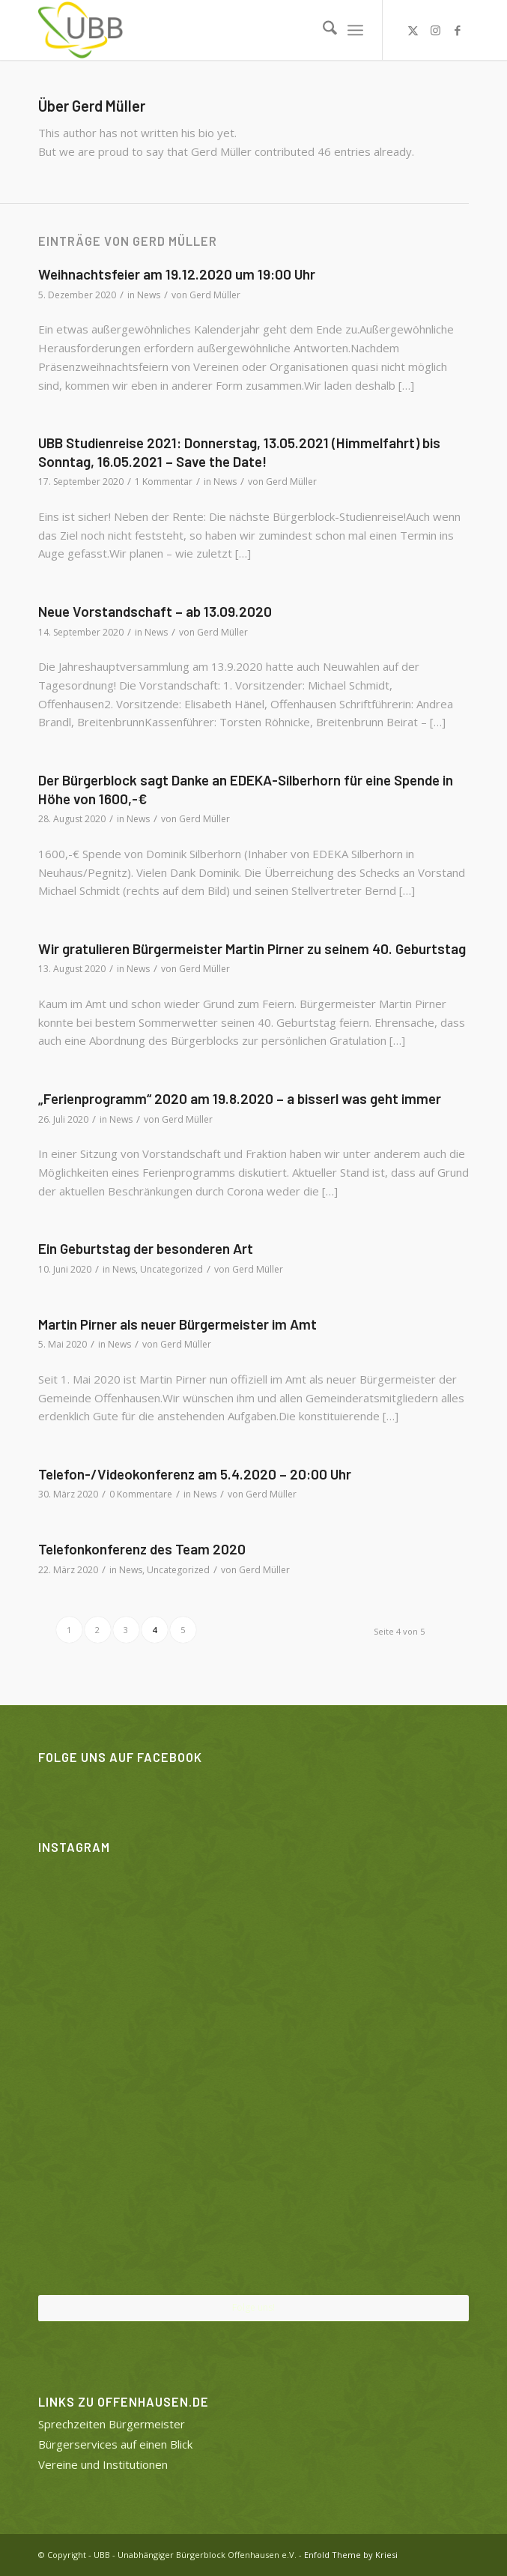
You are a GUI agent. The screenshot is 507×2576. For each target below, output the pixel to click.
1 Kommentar (163, 481)
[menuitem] (322, 30)
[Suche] (322, 30)
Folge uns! (253, 2307)
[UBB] (210, 30)
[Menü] (355, 30)
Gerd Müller (214, 295)
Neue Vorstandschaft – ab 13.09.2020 (155, 611)
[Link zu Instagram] (435, 30)
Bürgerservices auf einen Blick (115, 2444)
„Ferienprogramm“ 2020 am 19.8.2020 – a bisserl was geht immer (239, 1098)
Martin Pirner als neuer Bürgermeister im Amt (177, 1324)
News (148, 295)
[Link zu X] (412, 30)
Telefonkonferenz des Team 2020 (142, 1548)
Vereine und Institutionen (103, 2464)
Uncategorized (171, 1269)
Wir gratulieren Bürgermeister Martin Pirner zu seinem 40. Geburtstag (252, 948)
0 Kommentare (140, 1494)
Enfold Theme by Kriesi (351, 2554)
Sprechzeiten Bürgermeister (111, 2423)
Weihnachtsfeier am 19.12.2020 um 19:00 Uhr (176, 274)
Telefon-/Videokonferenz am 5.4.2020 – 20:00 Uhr (194, 1473)
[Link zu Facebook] (457, 30)
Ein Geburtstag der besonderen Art (145, 1248)
